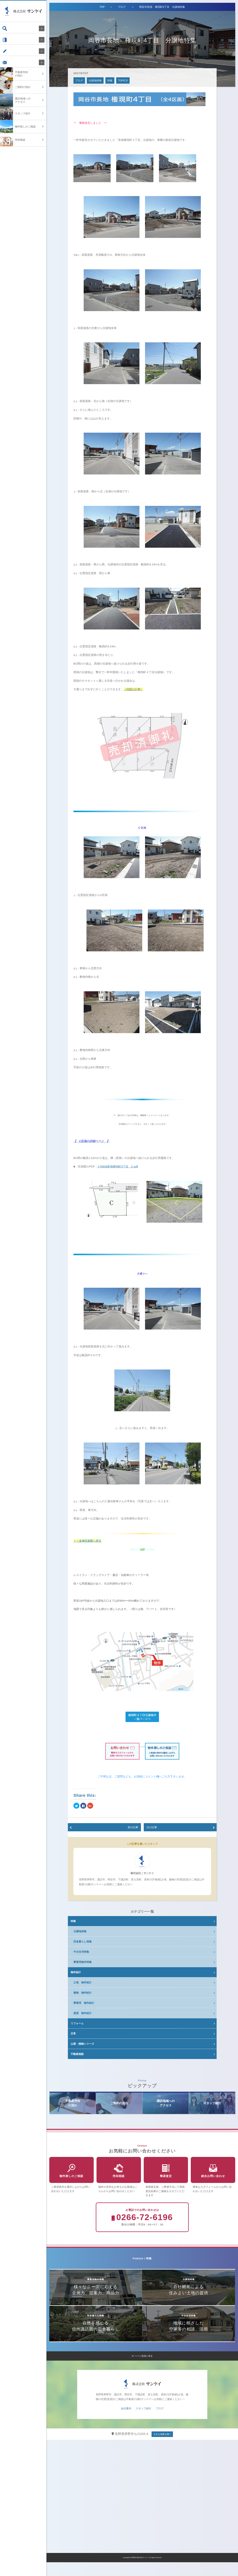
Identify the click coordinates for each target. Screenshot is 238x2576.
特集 (109, 80)
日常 (73, 2033)
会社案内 (11, 41)
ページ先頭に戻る (142, 2369)
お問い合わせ (13, 68)
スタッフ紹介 (143, 2422)
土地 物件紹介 (82, 1982)
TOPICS (123, 80)
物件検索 (11, 28)
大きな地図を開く (162, 2448)
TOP (102, 6)
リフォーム (77, 2023)
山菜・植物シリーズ (82, 2043)
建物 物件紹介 (82, 1992)
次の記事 (152, 1827)
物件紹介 (76, 1972)
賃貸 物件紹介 (82, 2013)
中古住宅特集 (81, 1951)
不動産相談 (77, 2053)
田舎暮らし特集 (82, 1941)
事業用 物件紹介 (83, 2002)
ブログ (9, 55)
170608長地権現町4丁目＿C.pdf (118, 1166)
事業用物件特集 (82, 1961)
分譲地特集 (95, 80)
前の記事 (133, 1827)
